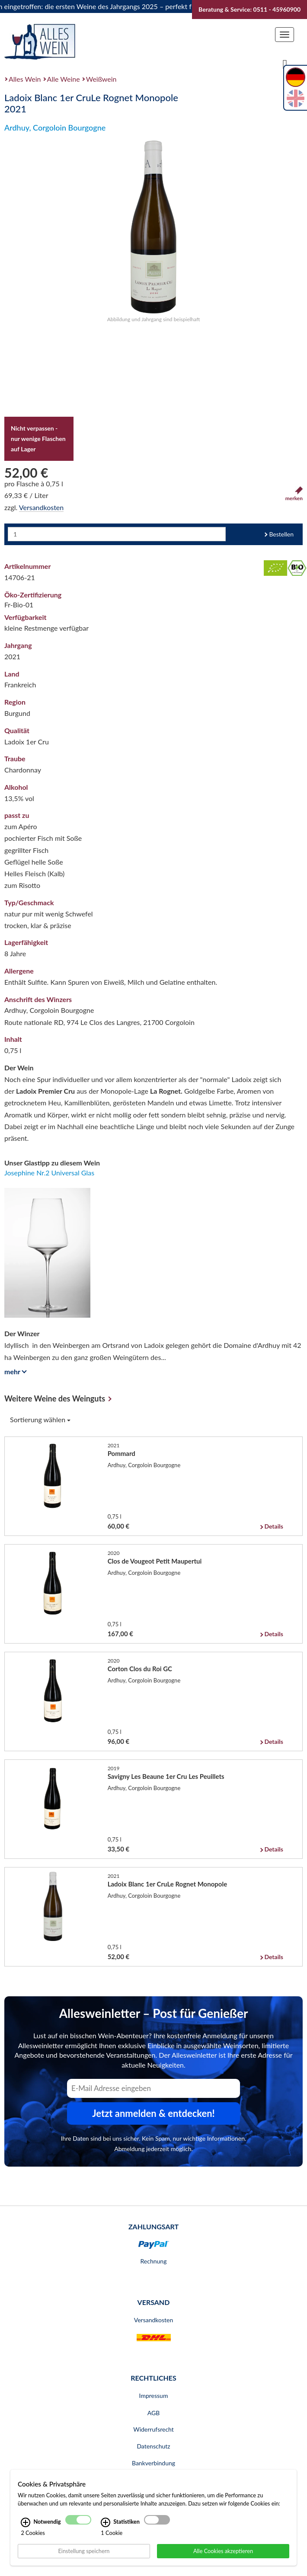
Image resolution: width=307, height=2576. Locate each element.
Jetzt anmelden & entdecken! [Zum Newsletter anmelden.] (153, 2113)
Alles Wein (25, 79)
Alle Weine (63, 79)
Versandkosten (41, 507)
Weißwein (101, 79)
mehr (14, 1371)
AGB (153, 2412)
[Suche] (285, 63)
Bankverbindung (153, 2463)
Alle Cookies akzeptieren (223, 2550)
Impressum (153, 2395)
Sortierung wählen (40, 1419)
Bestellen (281, 534)
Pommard (121, 1453)
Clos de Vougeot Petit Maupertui (155, 1561)
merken (294, 493)
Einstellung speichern (83, 2550)
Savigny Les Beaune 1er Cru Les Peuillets (166, 1776)
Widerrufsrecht (153, 2429)
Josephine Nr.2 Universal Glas (49, 1172)
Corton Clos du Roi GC (140, 1669)
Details (273, 1526)
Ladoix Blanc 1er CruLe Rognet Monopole (167, 1884)
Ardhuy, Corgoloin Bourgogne (55, 127)
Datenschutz (153, 2446)
